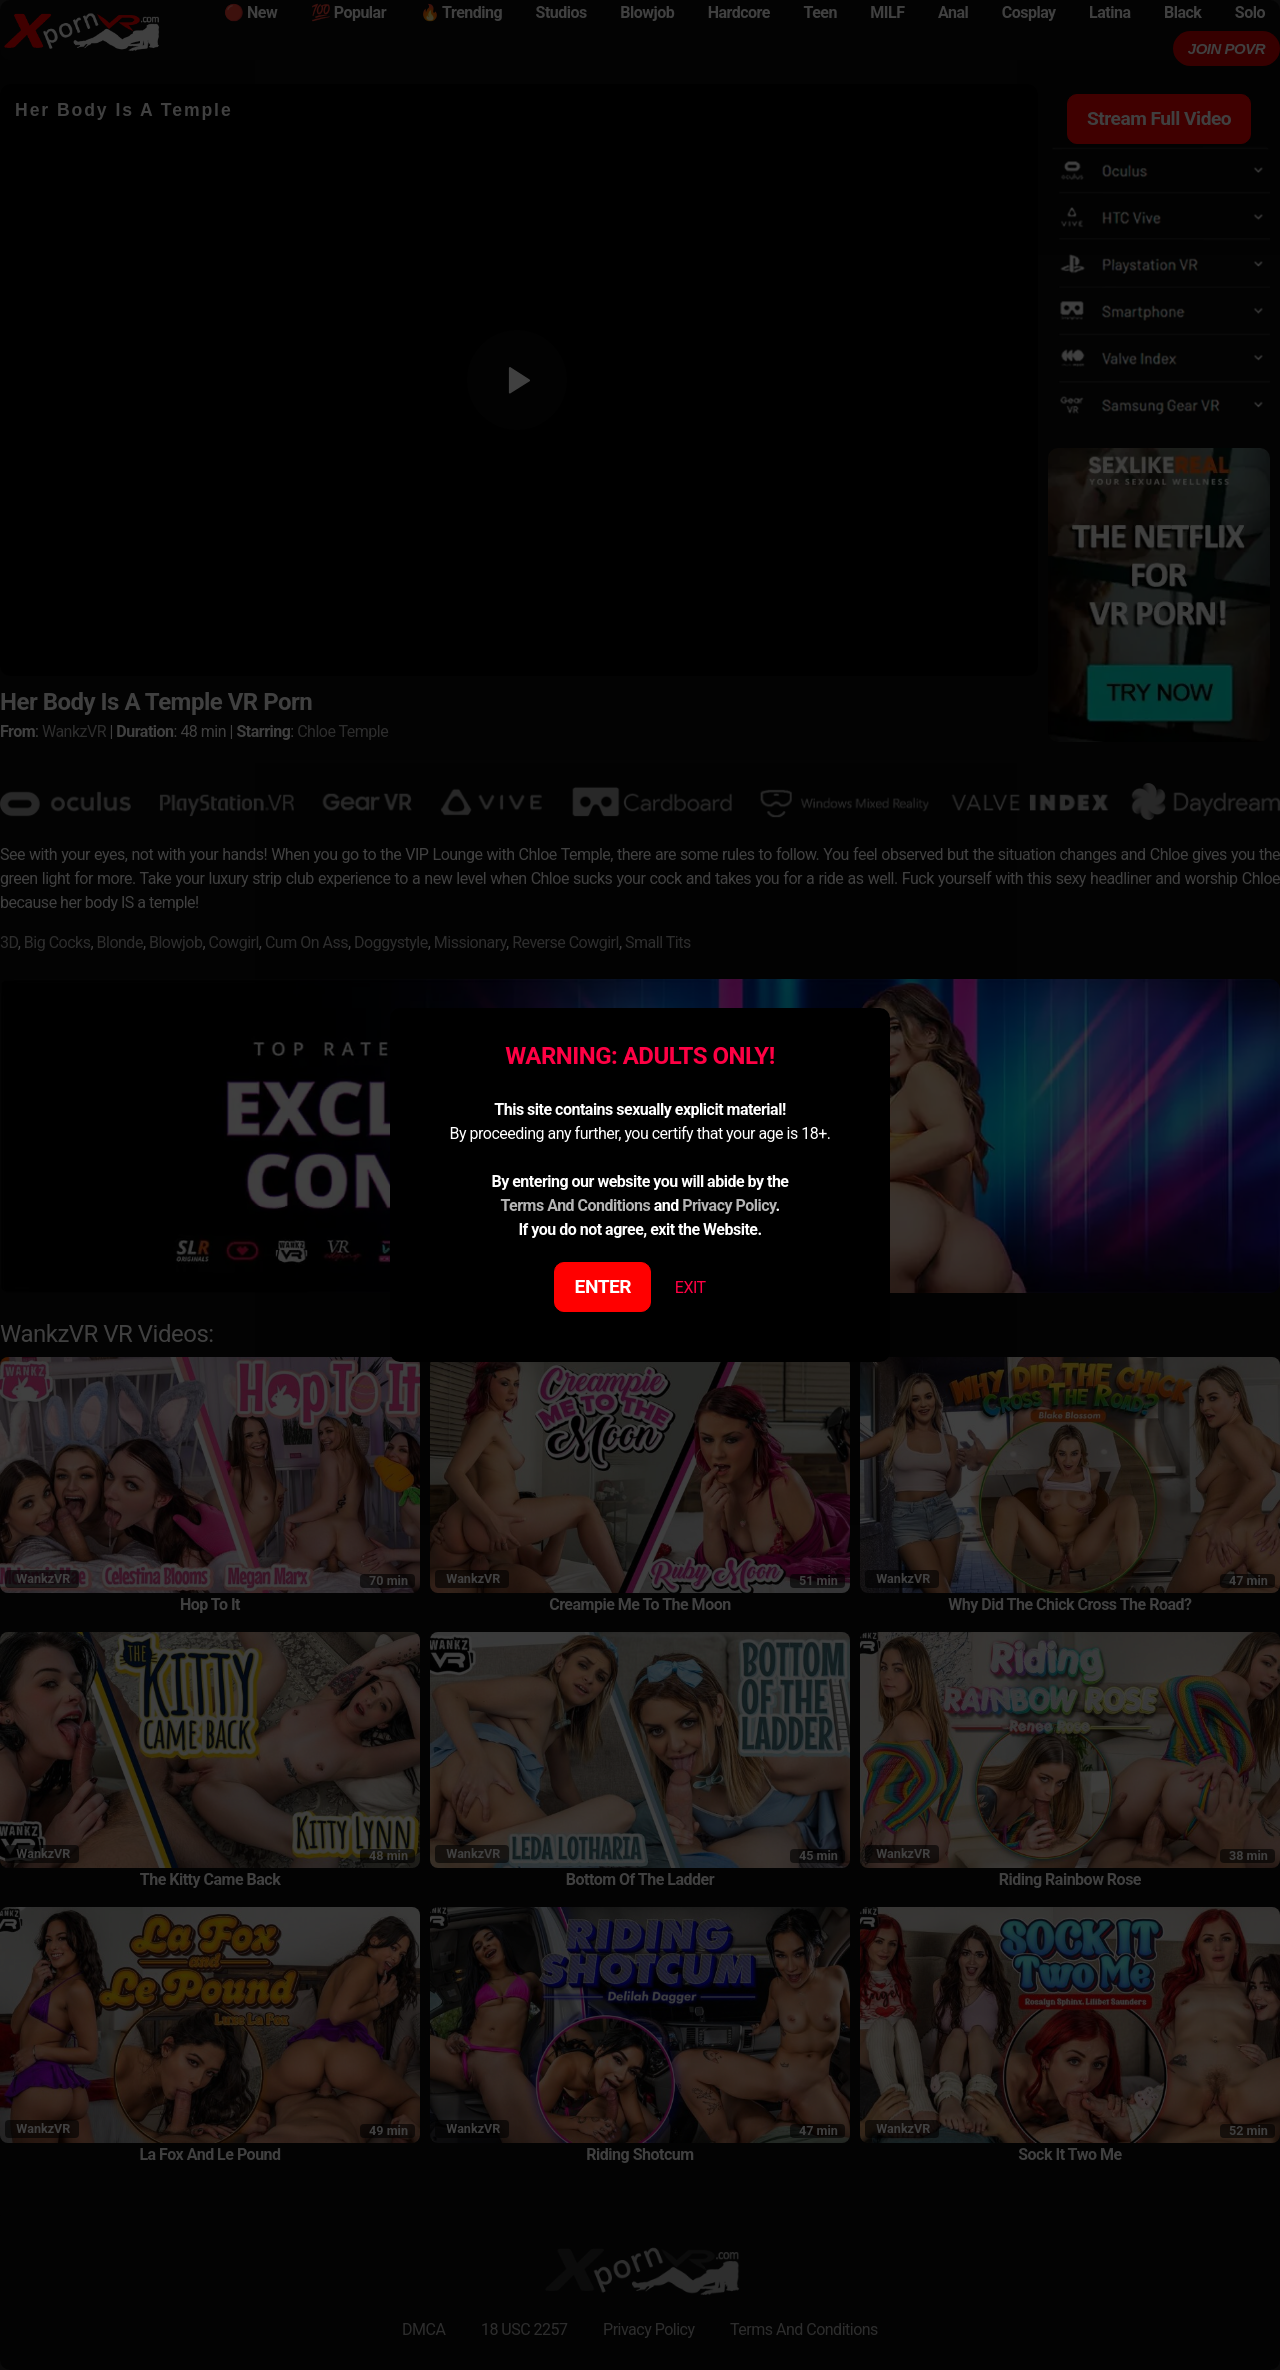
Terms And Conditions (575, 1205)
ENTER (603, 1286)
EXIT (690, 1287)
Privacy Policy (728, 1205)
